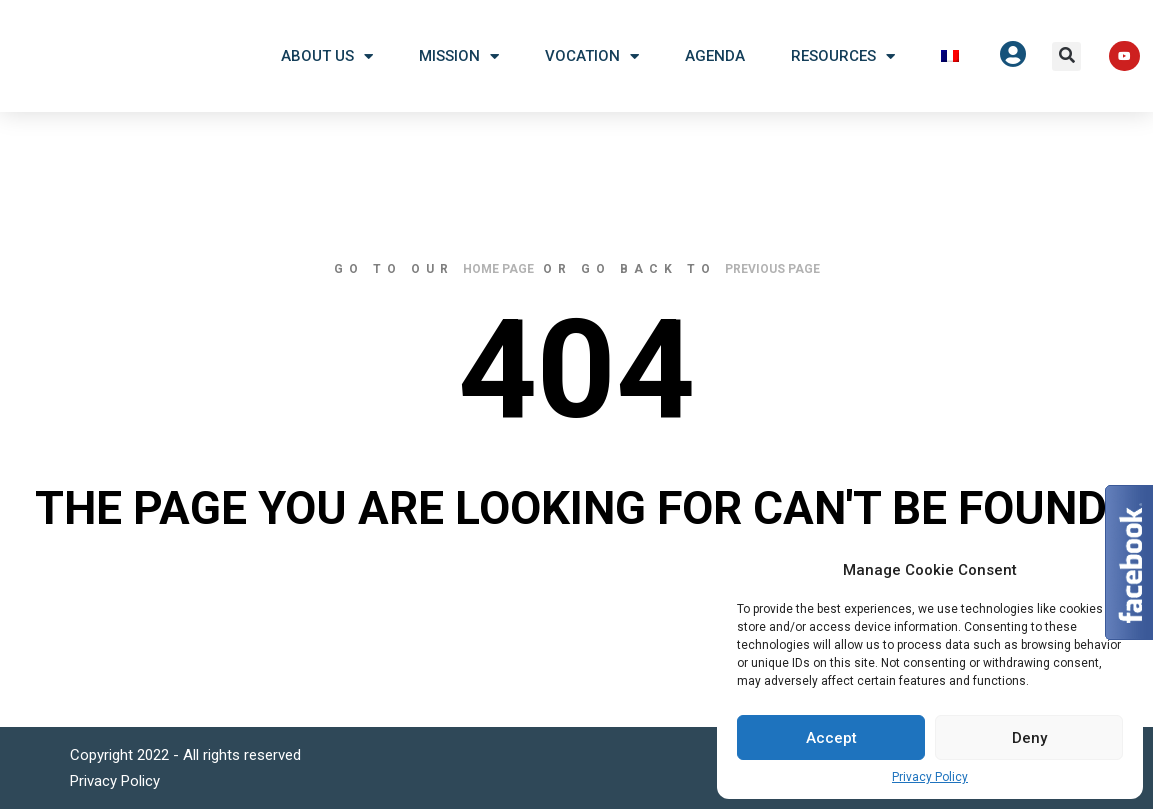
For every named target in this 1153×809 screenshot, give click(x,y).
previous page (772, 269)
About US (327, 56)
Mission (459, 56)
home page (498, 269)
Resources (843, 56)
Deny (1029, 738)
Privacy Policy (930, 777)
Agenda (715, 56)
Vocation (592, 56)
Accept (831, 738)
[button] (1066, 56)
